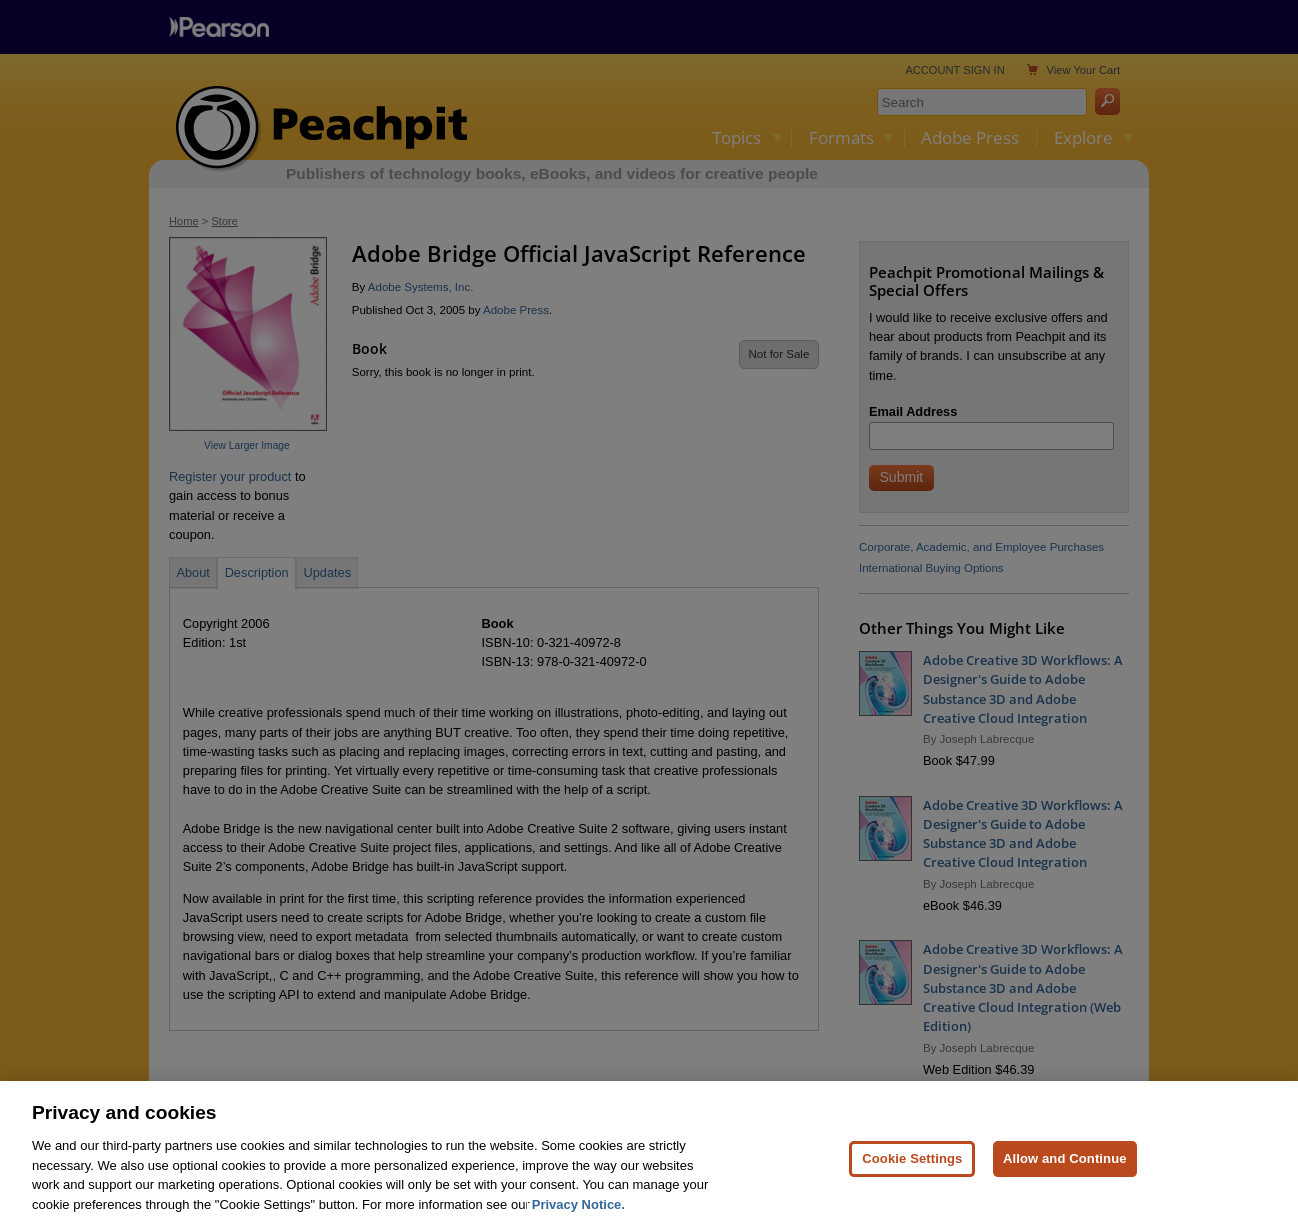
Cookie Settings (912, 1191)
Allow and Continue (1065, 1191)
